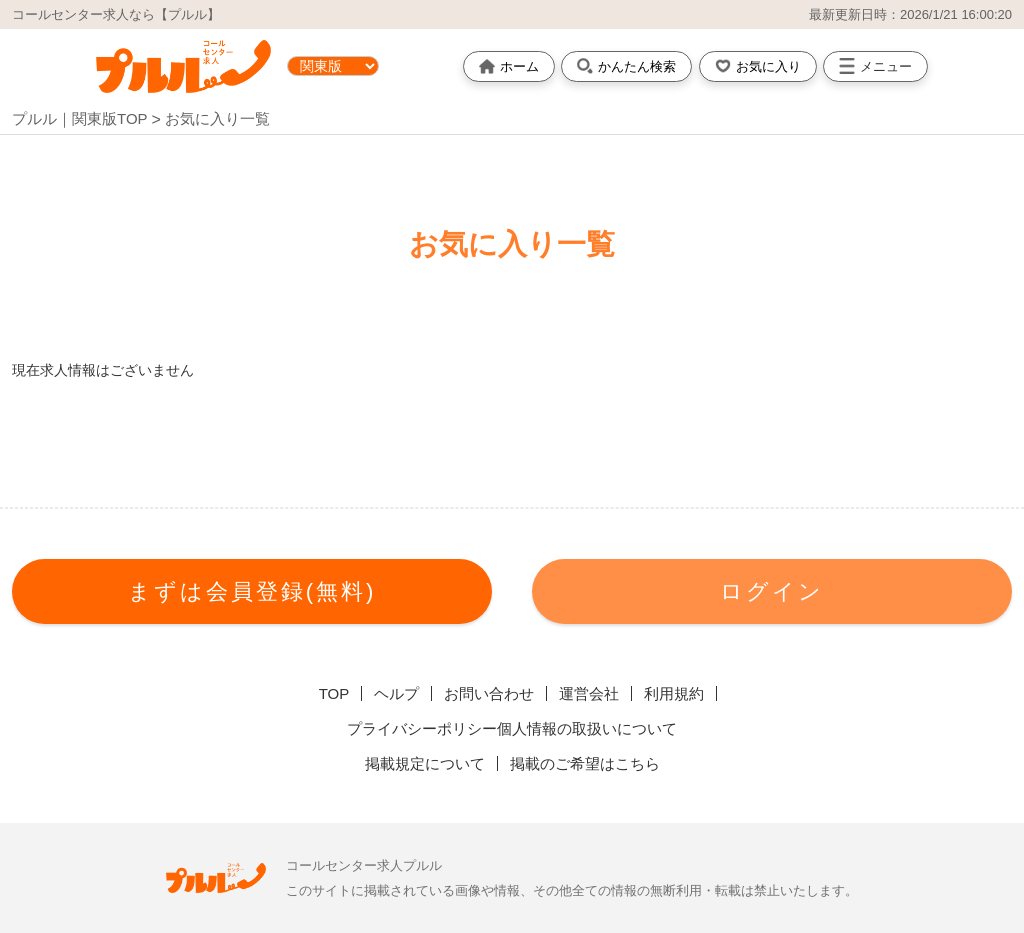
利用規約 (674, 693)
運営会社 (589, 693)
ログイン (772, 591)
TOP (334, 693)
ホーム (509, 66)
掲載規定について (425, 763)
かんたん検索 (626, 66)
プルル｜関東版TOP (79, 118)
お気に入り (758, 66)
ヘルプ (396, 693)
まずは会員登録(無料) (252, 591)
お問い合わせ (489, 693)
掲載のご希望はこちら (585, 763)
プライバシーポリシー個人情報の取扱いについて (512, 728)
